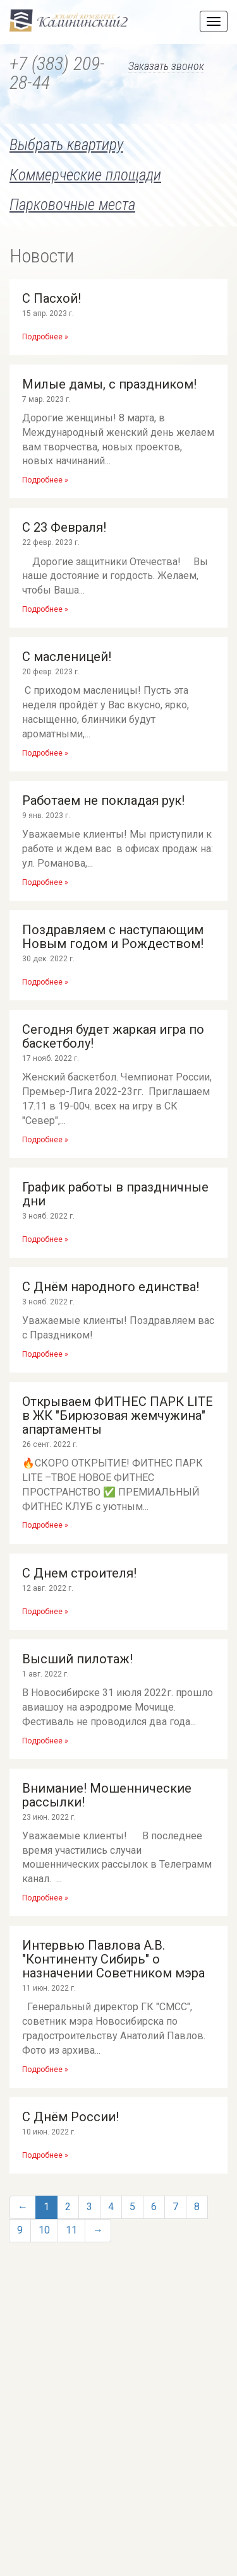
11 (71, 2230)
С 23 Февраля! (64, 527)
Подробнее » (45, 336)
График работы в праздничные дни (115, 1194)
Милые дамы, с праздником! (109, 384)
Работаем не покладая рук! (103, 800)
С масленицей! (66, 657)
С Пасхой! (51, 298)
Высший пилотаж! (77, 1659)
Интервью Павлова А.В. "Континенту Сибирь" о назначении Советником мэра (113, 1959)
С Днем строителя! (79, 1573)
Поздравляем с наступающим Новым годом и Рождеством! (113, 937)
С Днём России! (70, 2117)
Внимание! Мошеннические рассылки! (106, 1795)
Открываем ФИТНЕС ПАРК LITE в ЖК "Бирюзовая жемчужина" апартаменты (117, 1415)
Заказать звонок (166, 67)
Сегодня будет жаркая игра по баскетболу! (113, 1036)
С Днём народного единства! (110, 1287)
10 (44, 2230)
